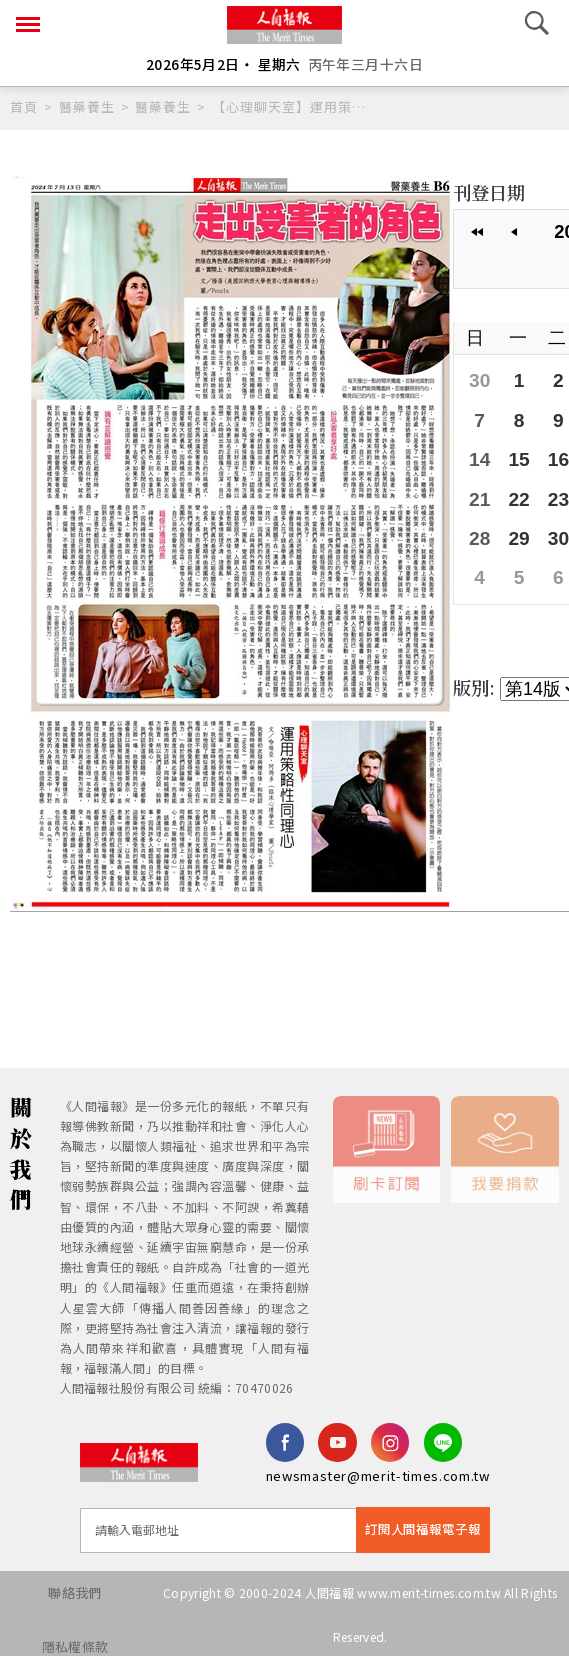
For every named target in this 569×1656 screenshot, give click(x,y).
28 (479, 531)
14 (479, 455)
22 (517, 493)
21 (479, 493)
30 (479, 378)
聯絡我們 (66, 1589)
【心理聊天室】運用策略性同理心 (290, 106)
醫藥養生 (87, 106)
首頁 (24, 106)
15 (517, 455)
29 (517, 531)
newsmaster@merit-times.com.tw (378, 1474)
